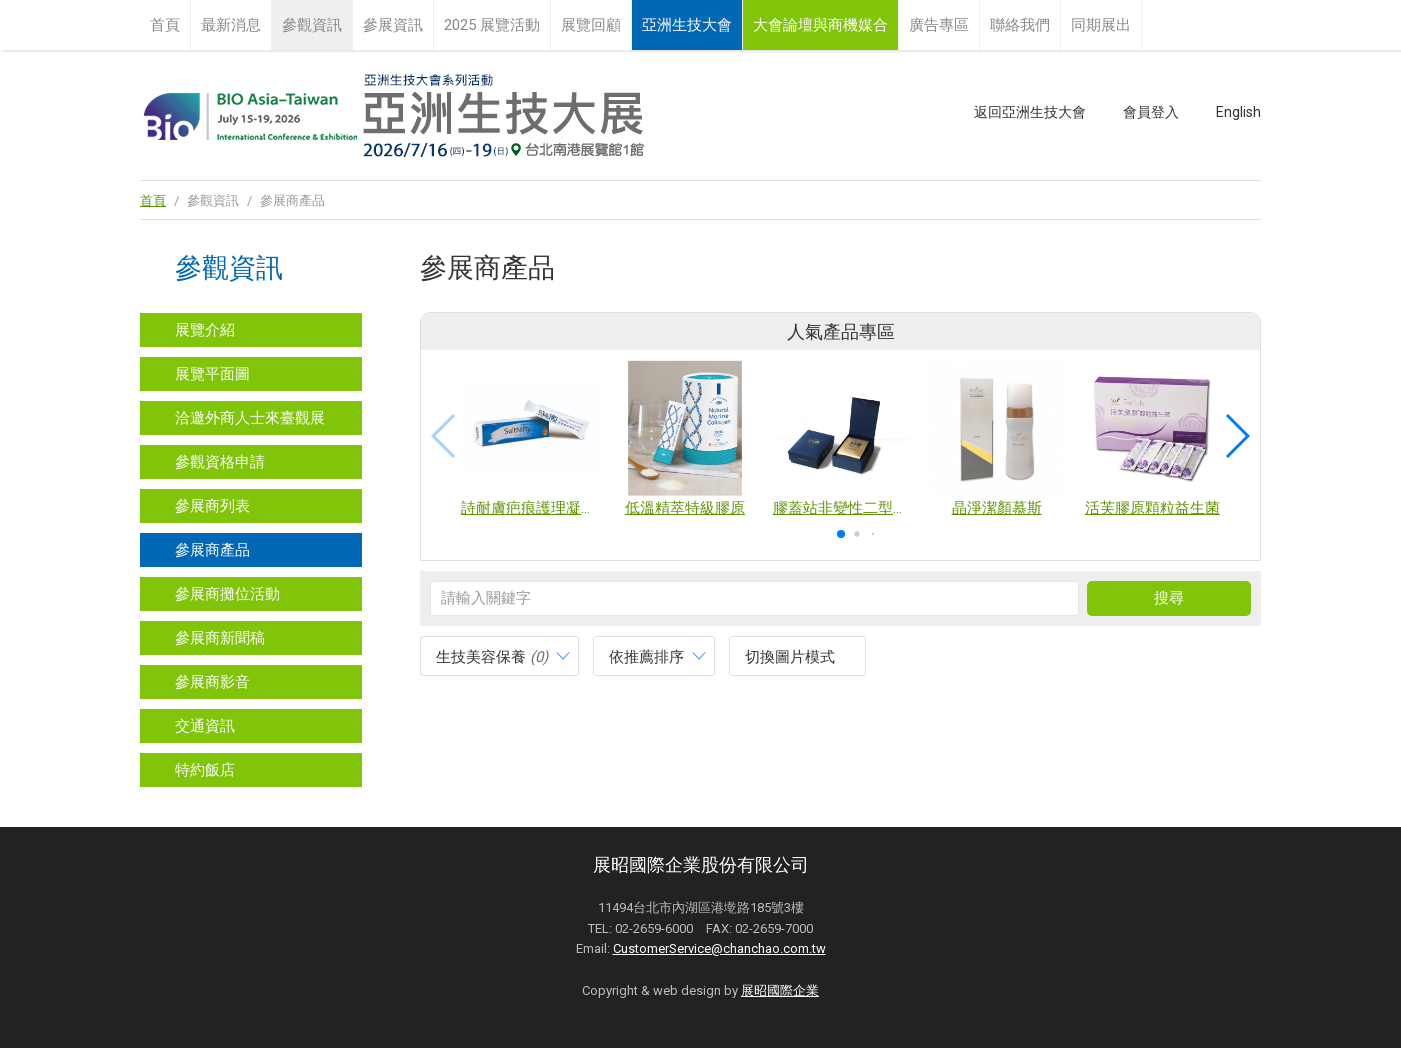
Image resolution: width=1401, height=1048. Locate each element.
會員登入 (1151, 112)
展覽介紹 (205, 330)
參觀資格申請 (220, 462)
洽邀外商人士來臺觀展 (250, 418)
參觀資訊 (312, 25)
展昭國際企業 (780, 990)
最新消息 (231, 25)
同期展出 (1101, 25)
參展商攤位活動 (227, 594)
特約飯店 (205, 770)
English (1238, 112)
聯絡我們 (1020, 25)
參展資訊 (393, 25)
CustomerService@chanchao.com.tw (719, 948)
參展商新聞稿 (220, 638)
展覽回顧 (591, 25)
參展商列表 (212, 506)
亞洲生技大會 (687, 25)
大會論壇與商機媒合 (820, 25)
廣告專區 (939, 25)
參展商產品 (212, 550)
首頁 (165, 25)
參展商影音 (212, 682)
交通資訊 (205, 726)
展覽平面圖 (212, 374)
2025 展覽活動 (492, 25)
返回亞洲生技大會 (1030, 112)
